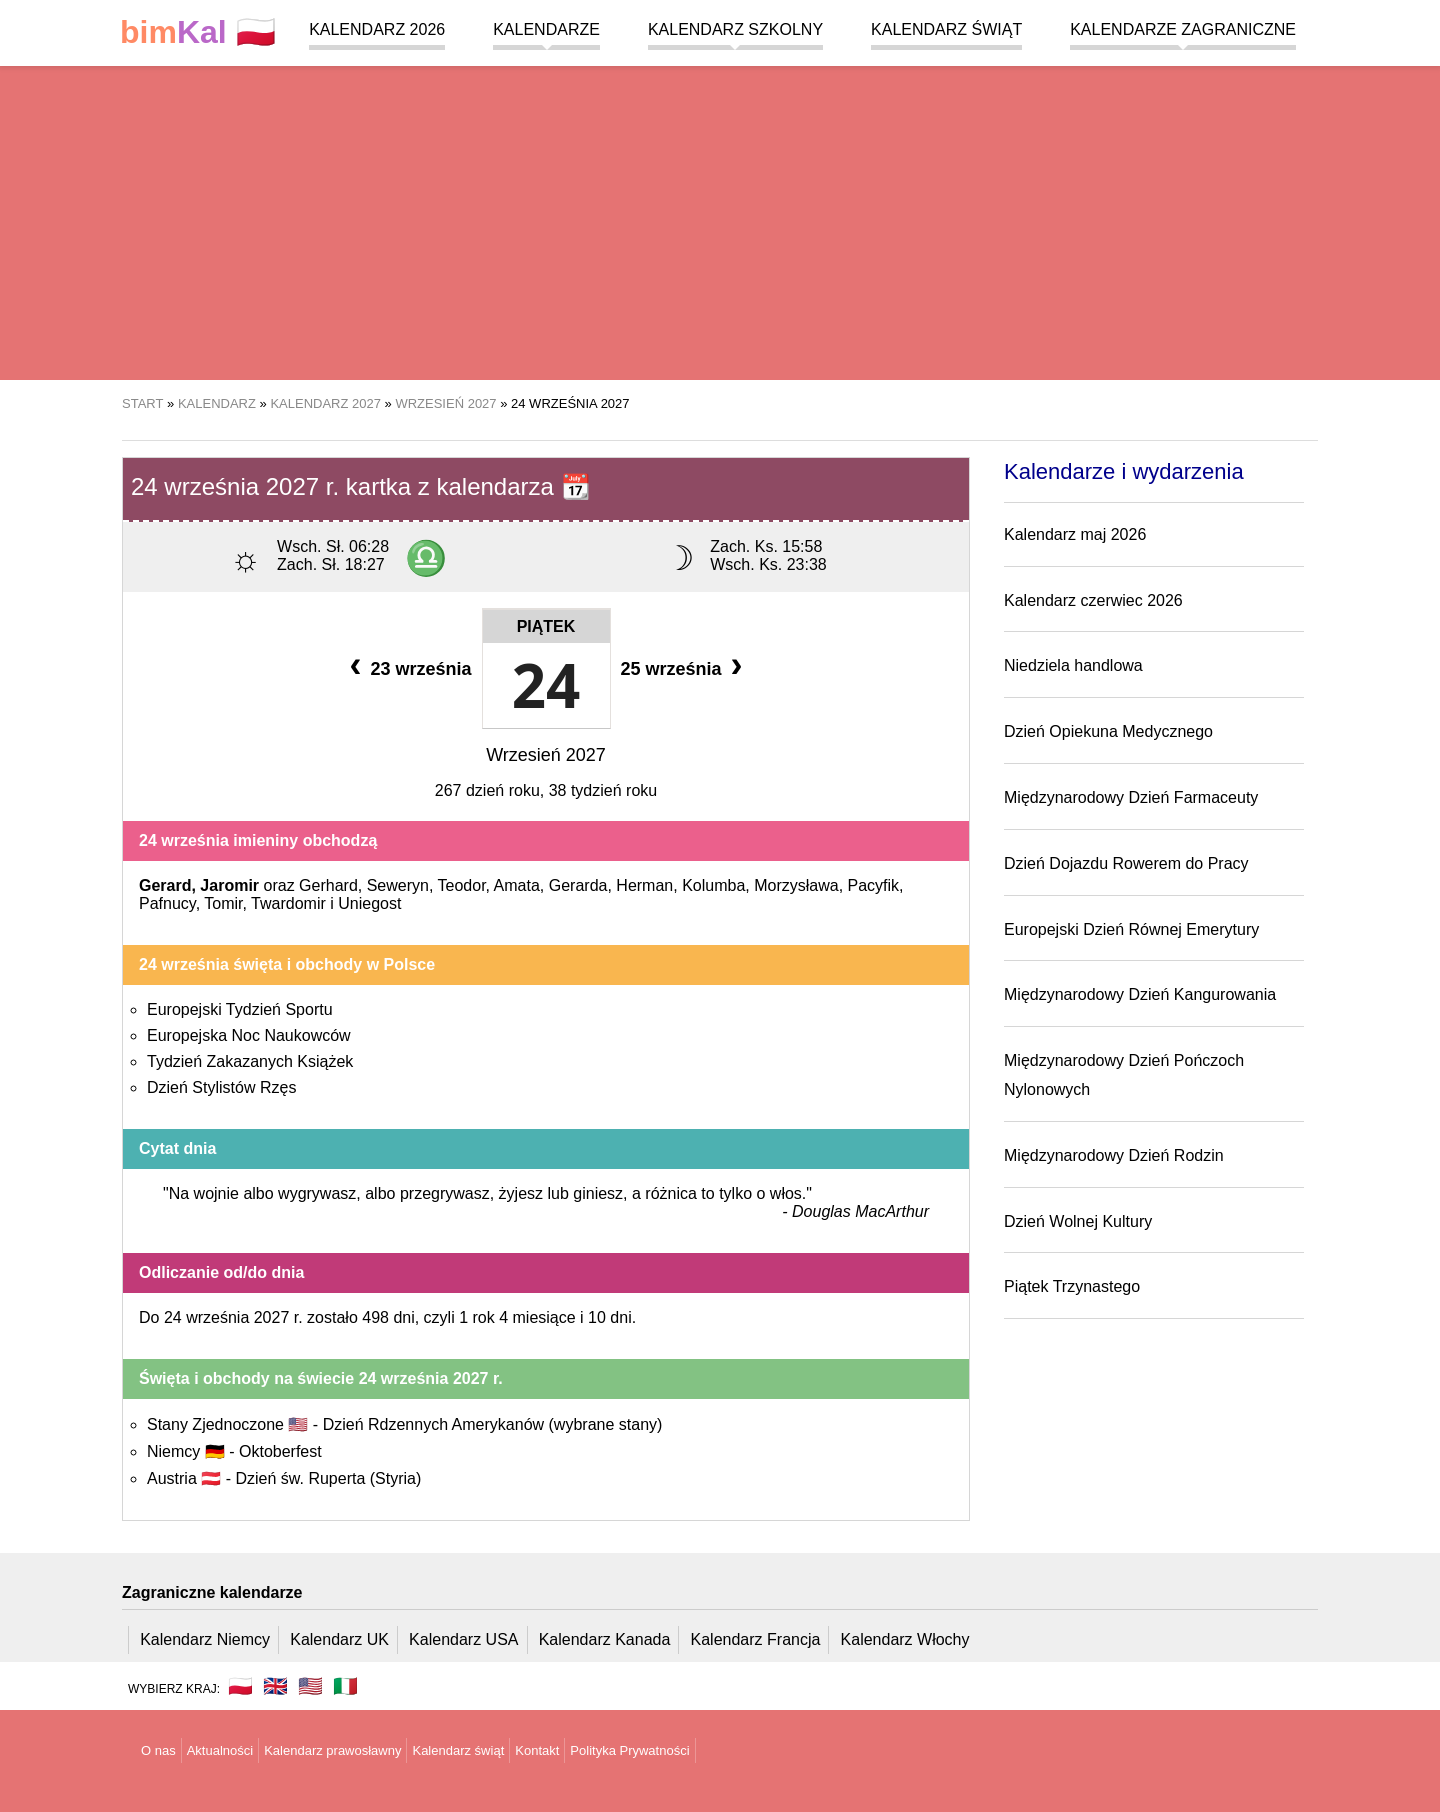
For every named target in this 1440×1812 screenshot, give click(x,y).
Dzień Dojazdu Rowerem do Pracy (1126, 863)
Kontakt (537, 1750)
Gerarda (578, 885)
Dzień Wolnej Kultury (1078, 1221)
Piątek (546, 626)
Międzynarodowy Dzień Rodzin (1114, 1155)
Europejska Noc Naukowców (249, 1035)
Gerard (165, 885)
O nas (158, 1750)
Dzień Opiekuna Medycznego (1108, 731)
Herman (644, 885)
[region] (720, 220)
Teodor (462, 885)
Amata (517, 885)
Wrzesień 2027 (546, 755)
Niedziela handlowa (1073, 665)
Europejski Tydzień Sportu (240, 1009)
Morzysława (796, 885)
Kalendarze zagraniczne (1183, 29)
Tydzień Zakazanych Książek (250, 1061)
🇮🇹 (345, 1686)
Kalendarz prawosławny (332, 1750)
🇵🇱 (198, 32)
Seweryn (398, 885)
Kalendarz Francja (756, 1639)
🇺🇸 (310, 1686)
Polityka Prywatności (629, 1750)
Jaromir (229, 885)
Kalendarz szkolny (735, 29)
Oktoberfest (280, 1451)
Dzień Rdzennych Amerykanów (493, 1424)
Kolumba (713, 885)
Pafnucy (167, 903)
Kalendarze (546, 29)
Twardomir (288, 903)
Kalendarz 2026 (377, 29)
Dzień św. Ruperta (328, 1478)
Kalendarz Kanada (605, 1639)
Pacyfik (874, 885)
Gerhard (328, 885)
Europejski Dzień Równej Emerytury (1131, 929)
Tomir (223, 903)
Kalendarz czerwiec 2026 (1093, 600)
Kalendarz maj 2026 (1075, 534)
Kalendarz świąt (946, 29)
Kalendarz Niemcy (205, 1639)
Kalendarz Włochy (905, 1639)
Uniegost (369, 903)
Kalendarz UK (339, 1639)
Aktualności (220, 1750)
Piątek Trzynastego (1072, 1286)
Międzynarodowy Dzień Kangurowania (1140, 994)
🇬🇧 (275, 1686)
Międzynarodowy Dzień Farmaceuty (1131, 797)
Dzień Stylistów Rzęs (221, 1087)
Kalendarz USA (463, 1639)
